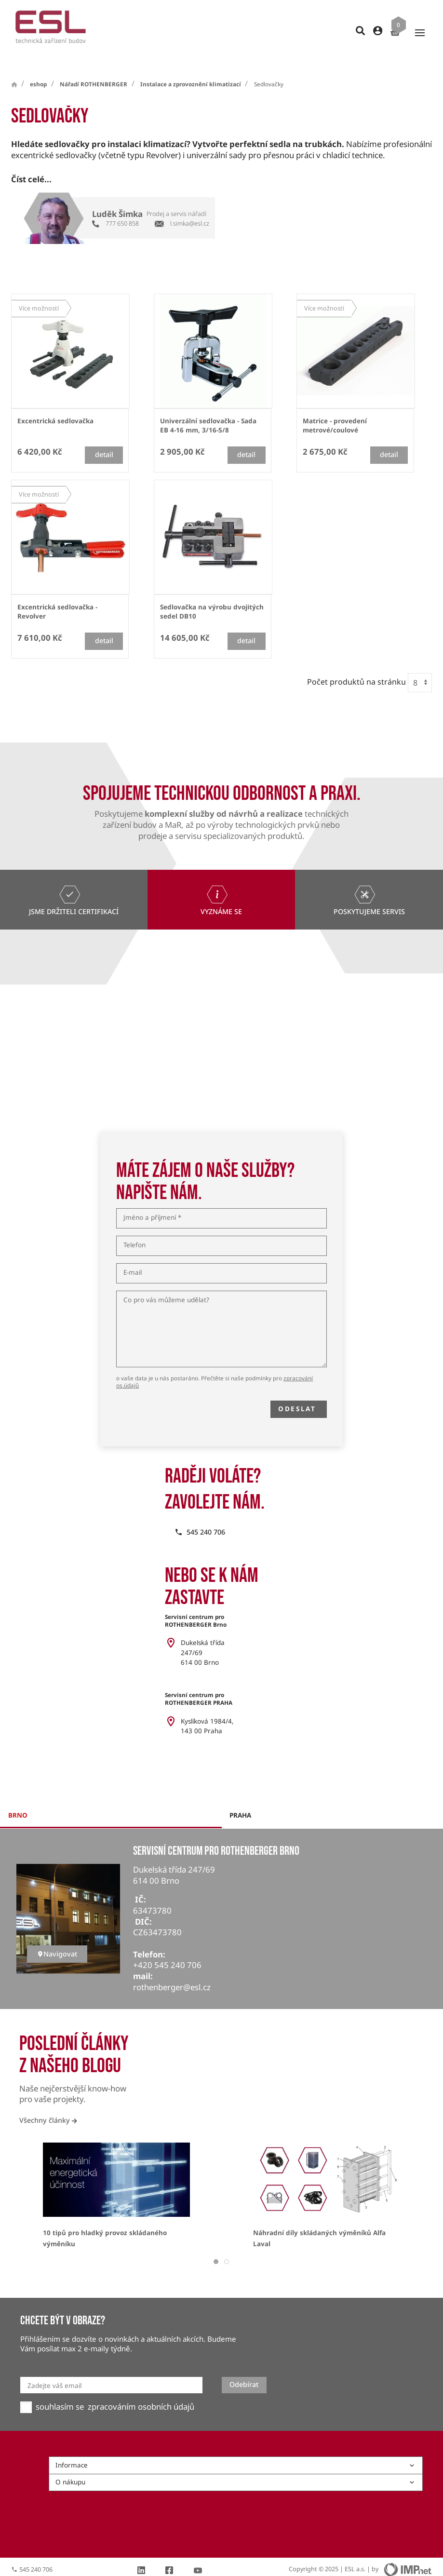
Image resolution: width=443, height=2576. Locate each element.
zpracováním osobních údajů (141, 2389)
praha (240, 1798)
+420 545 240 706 (167, 1947)
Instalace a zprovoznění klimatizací (190, 66)
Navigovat (57, 1936)
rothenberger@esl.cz (172, 1970)
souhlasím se (60, 2389)
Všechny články (48, 2102)
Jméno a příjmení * (152, 1200)
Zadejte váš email (54, 2368)
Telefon (134, 1228)
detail (104, 437)
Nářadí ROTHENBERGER (93, 66)
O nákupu (235, 2464)
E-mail (132, 1255)
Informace (235, 2448)
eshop (38, 66)
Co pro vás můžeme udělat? (166, 1283)
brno (17, 1798)
